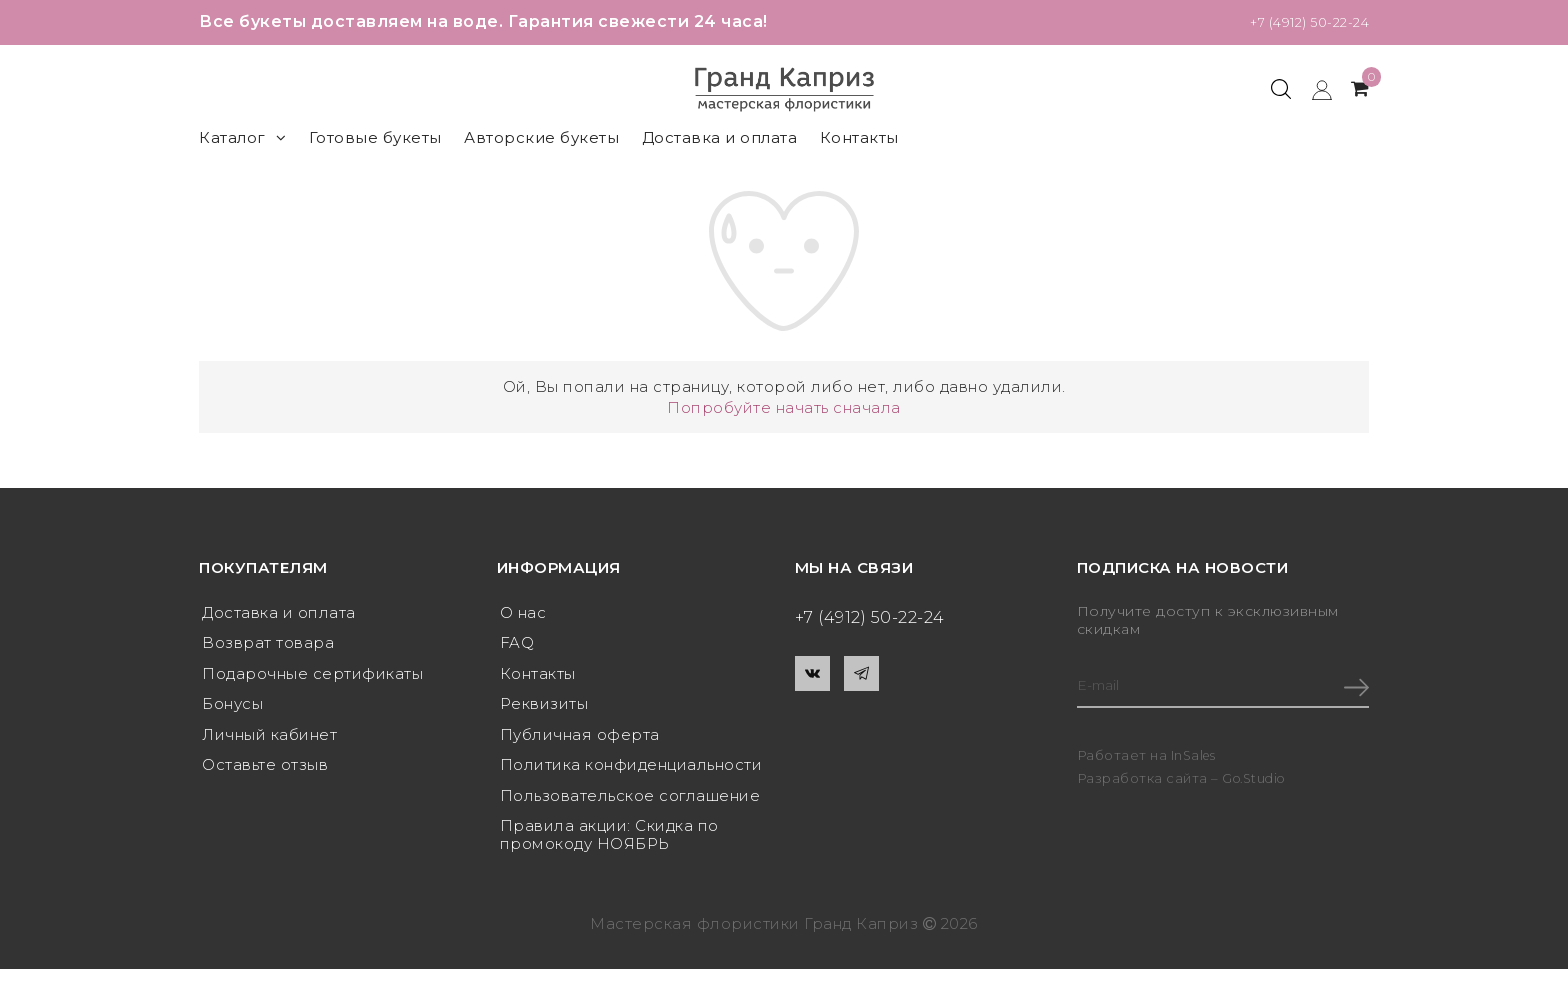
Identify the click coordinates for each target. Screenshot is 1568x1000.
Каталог (242, 137)
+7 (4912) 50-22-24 (1294, 21)
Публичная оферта (580, 740)
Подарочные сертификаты (312, 676)
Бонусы (232, 708)
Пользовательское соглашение (630, 804)
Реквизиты (544, 708)
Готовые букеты (375, 137)
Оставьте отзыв (265, 772)
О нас (523, 612)
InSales (1195, 758)
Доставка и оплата (720, 137)
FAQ (517, 644)
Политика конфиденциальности (631, 772)
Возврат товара (268, 644)
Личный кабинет (269, 740)
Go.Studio (1257, 781)
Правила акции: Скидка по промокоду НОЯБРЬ (609, 845)
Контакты (859, 137)
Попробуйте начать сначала (784, 407)
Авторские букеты (541, 137)
